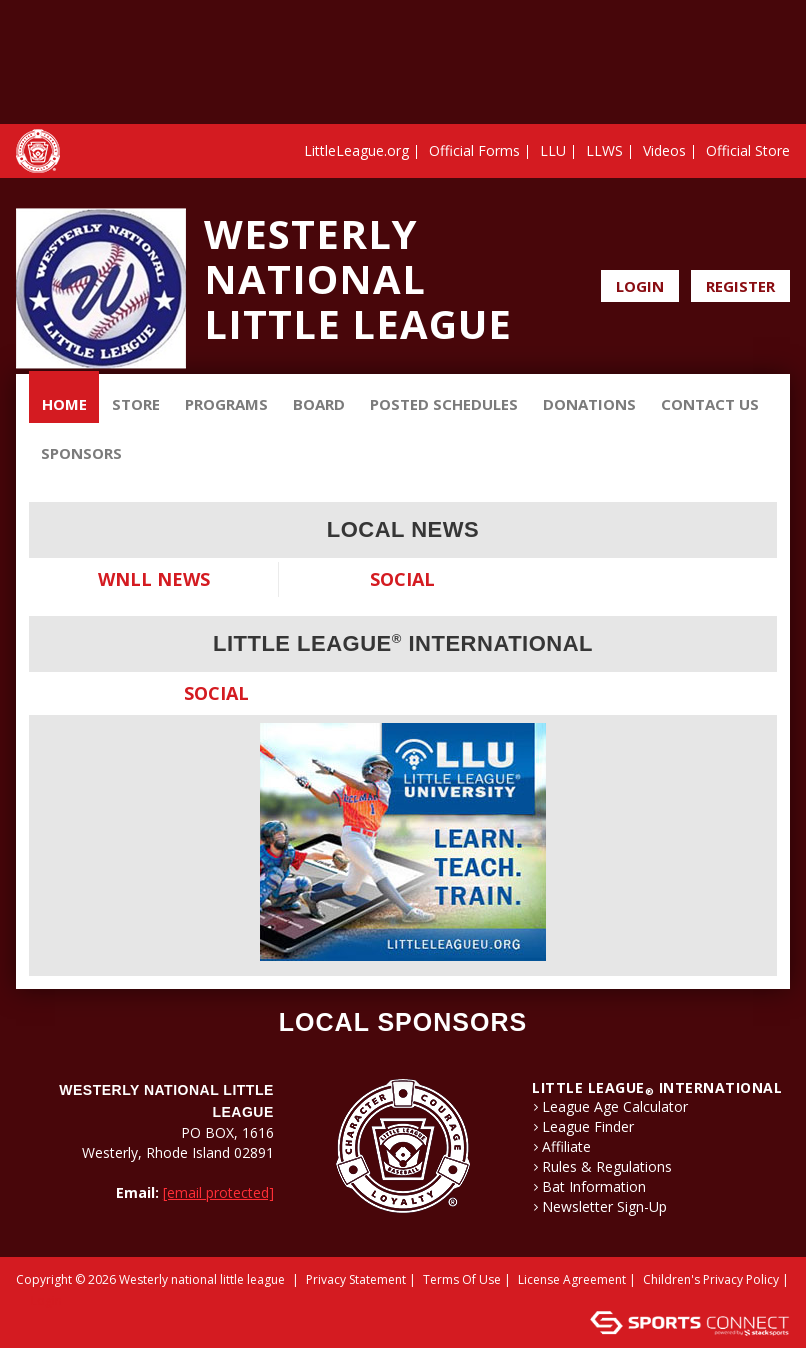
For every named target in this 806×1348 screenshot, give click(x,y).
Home (64, 404)
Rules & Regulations (607, 1167)
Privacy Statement (356, 1279)
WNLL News (154, 579)
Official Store (748, 150)
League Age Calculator (615, 1107)
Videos (664, 150)
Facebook (750, 238)
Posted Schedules (444, 404)
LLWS (604, 150)
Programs (226, 404)
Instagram (778, 238)
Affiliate (566, 1147)
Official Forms (474, 150)
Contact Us (710, 404)
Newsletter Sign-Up (604, 1207)
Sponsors (81, 453)
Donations (589, 404)
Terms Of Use (462, 1279)
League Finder (588, 1127)
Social (402, 579)
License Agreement (572, 1279)
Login (640, 286)
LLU (553, 150)
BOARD (319, 404)
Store (136, 404)
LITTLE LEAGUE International (657, 1087)
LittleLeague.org (356, 150)
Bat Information (594, 1187)
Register (740, 286)
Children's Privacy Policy (711, 1279)
